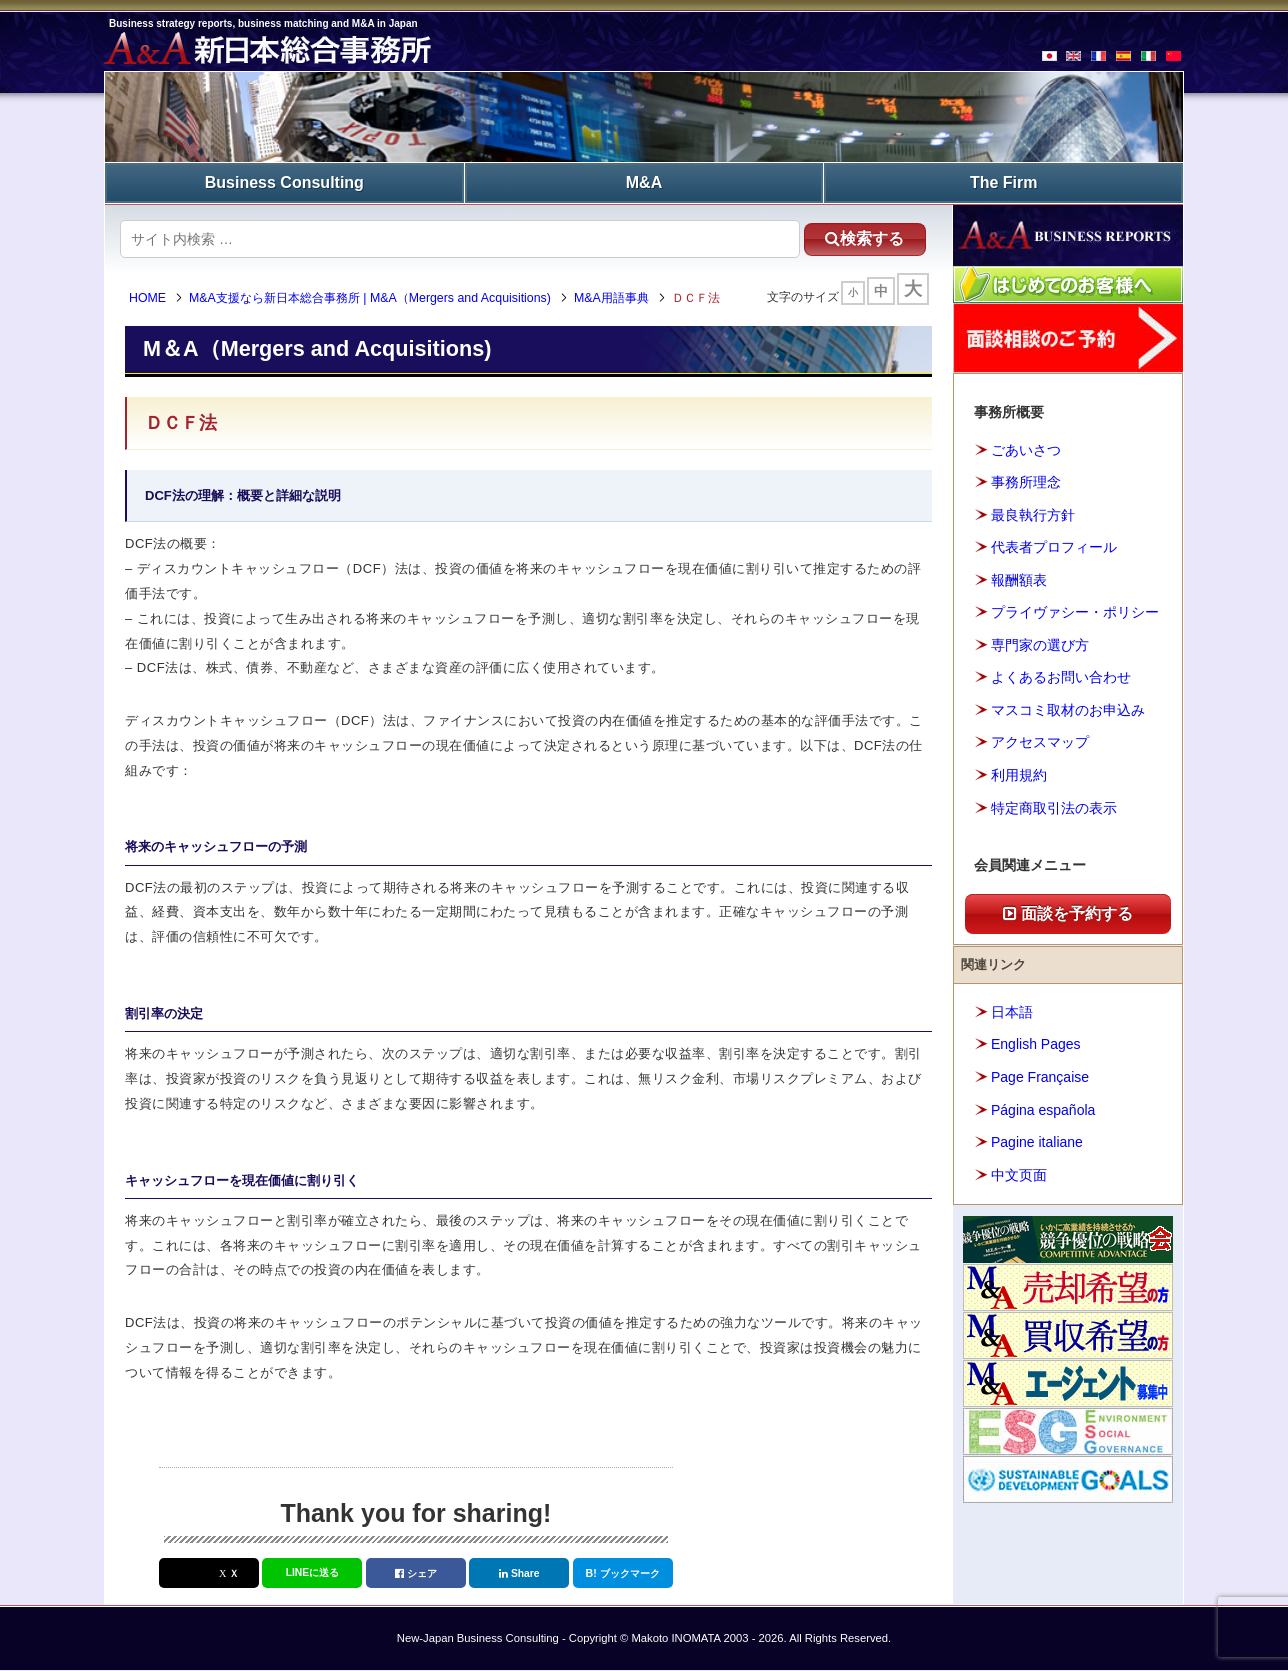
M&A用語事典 (612, 298)
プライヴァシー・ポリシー (1075, 612)
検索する (863, 238)
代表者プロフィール (1054, 547)
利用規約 (1019, 775)
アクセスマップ (1040, 742)
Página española (1043, 1109)
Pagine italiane (1037, 1142)
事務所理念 (1026, 482)
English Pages (1036, 1044)
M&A (644, 182)
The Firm (1004, 182)
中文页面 (1019, 1174)
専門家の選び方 (1040, 645)
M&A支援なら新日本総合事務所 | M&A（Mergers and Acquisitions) (371, 298)
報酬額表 (1019, 580)
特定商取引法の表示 (1054, 807)
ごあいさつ (1026, 450)
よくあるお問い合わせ (1061, 677)
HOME (148, 298)
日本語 (1012, 1012)
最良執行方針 (1033, 515)
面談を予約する (1068, 913)
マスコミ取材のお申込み (1068, 710)
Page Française (1040, 1077)
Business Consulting (284, 182)
